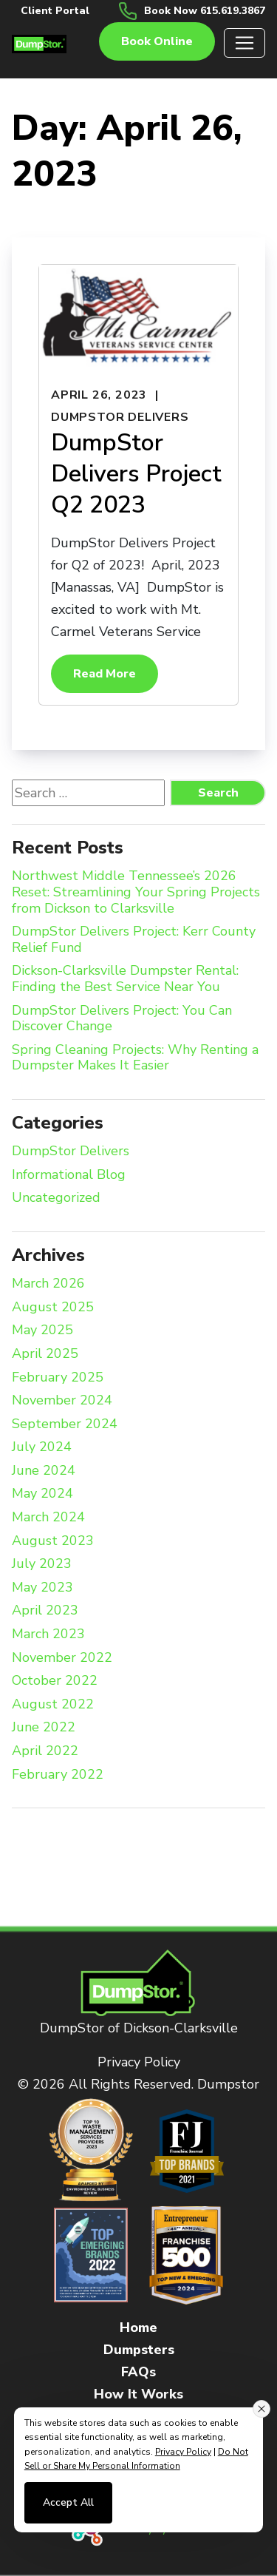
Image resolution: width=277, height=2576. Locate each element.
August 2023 (53, 1541)
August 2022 (53, 1705)
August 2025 (53, 1307)
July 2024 (42, 1447)
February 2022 (57, 1775)
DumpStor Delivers (120, 417)
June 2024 (43, 1471)
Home (138, 2327)
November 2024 (62, 1401)
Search (218, 793)
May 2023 (42, 1588)
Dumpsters (138, 2350)
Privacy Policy (139, 2062)
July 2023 (42, 1564)
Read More (104, 674)
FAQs (138, 2372)
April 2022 (45, 1751)
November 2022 (62, 1658)
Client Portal (55, 11)
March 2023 (48, 1634)
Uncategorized (56, 1198)
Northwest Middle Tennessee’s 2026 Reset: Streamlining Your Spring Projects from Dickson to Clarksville (136, 892)
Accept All (68, 2502)
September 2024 (64, 1424)
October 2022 (55, 1681)
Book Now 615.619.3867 (204, 11)
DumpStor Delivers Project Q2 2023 (136, 473)
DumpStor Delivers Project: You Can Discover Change (122, 1019)
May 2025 (42, 1330)
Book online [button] (157, 41)
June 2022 (43, 1728)
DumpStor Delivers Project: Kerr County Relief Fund (134, 940)
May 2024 (42, 1494)
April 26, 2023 (99, 395)
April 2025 (45, 1354)
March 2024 (48, 1518)
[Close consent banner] (261, 2409)
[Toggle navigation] (244, 43)
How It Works (138, 2394)
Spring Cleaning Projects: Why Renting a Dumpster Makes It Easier (135, 1058)
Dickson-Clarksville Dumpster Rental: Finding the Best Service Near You (125, 979)
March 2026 (48, 1284)
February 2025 (57, 1378)
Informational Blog (69, 1175)
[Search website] (88, 793)
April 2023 (45, 1611)
